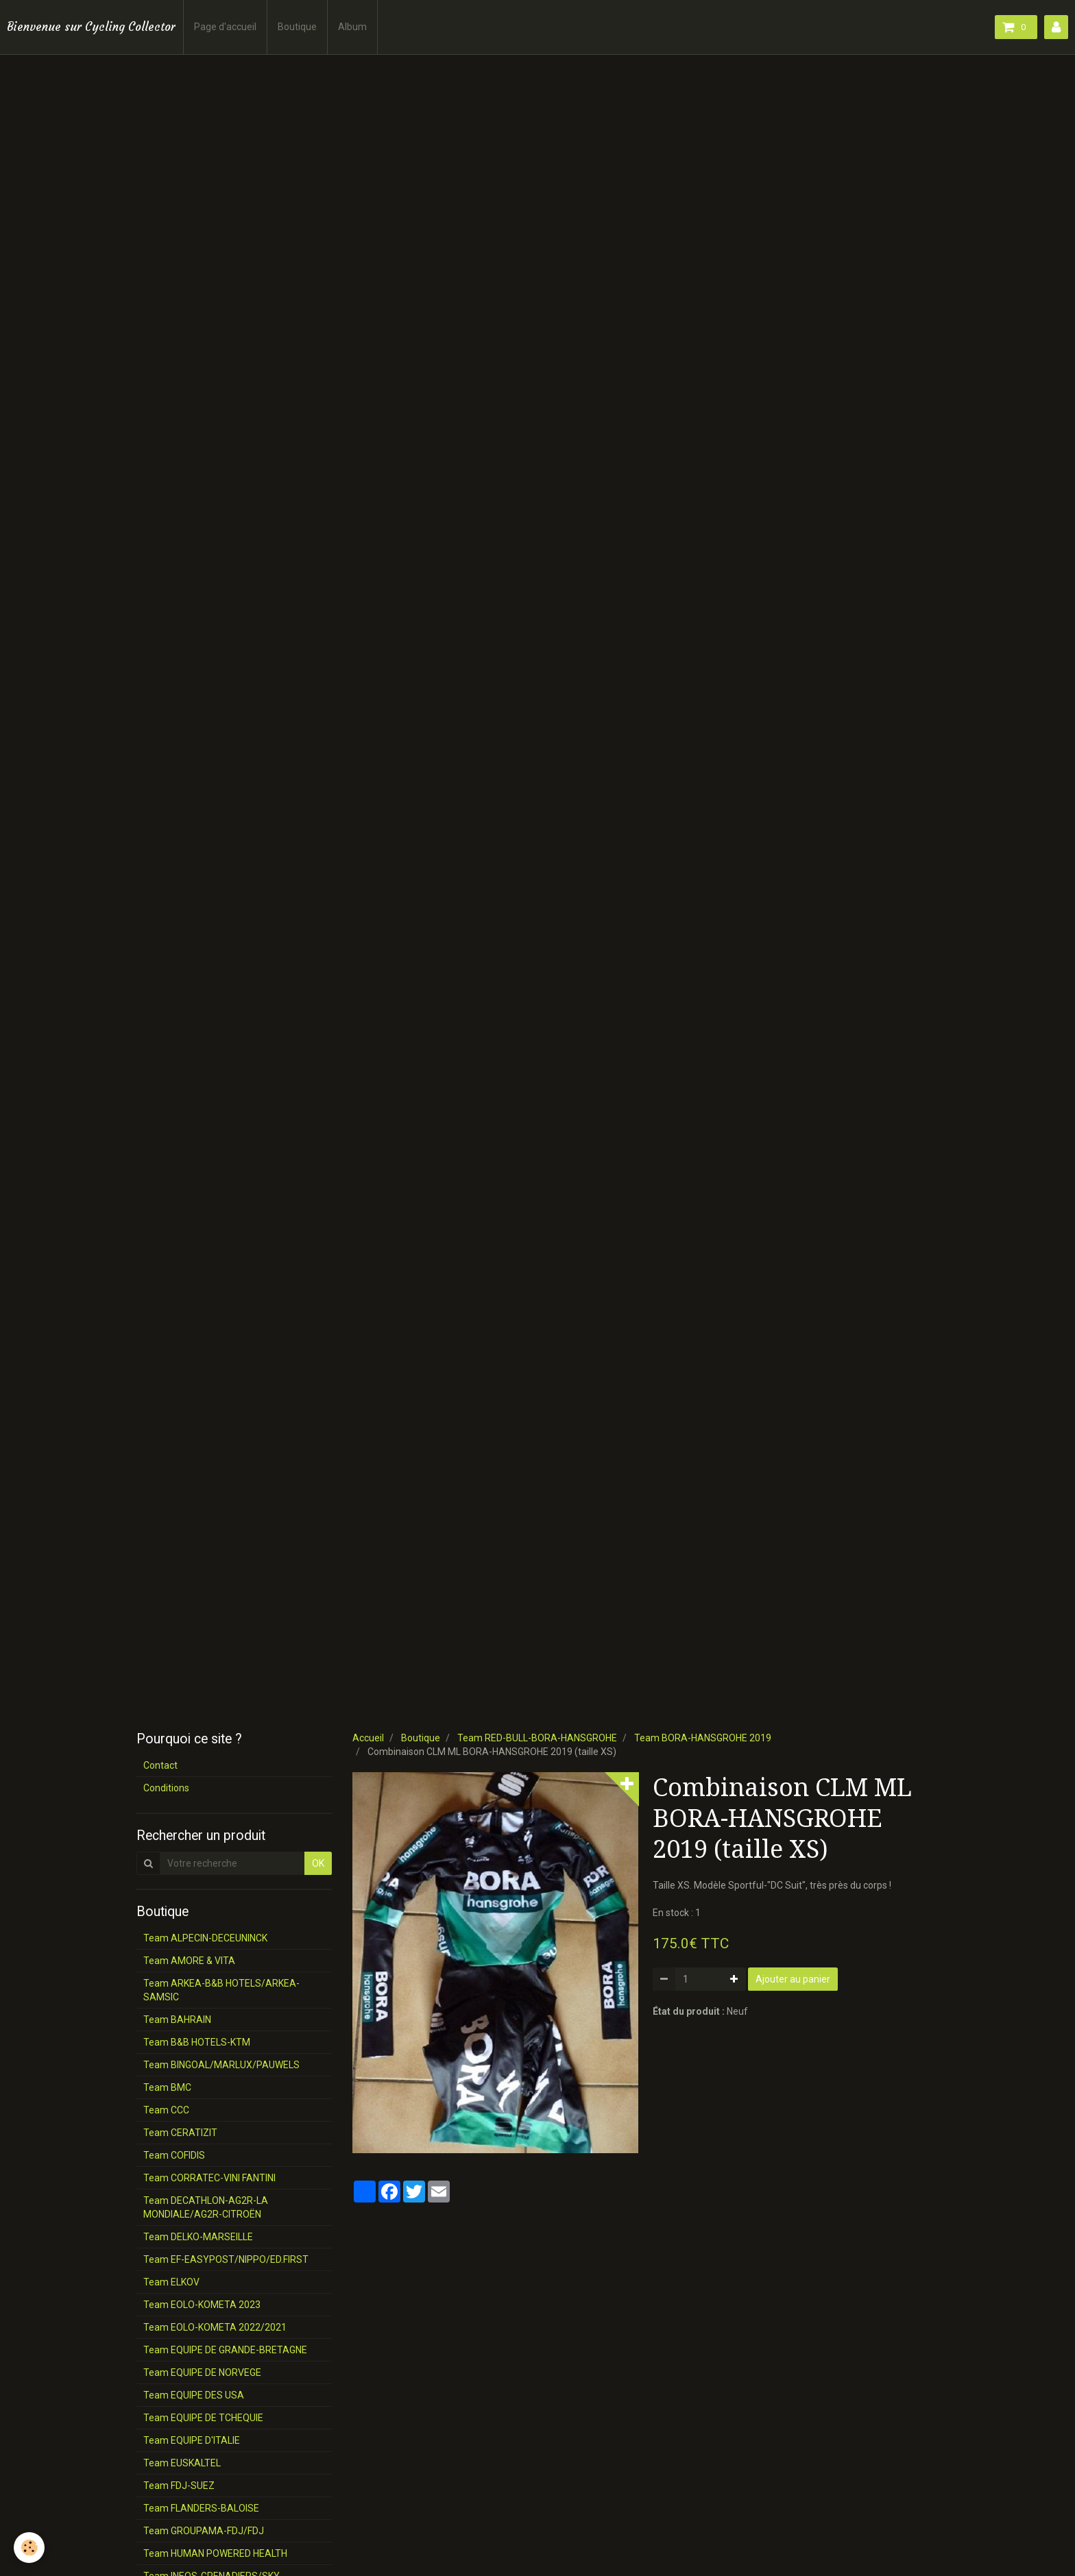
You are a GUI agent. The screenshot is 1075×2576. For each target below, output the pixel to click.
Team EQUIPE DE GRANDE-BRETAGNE (225, 2349)
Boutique (297, 26)
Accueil (368, 1737)
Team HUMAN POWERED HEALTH (215, 2553)
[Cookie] (29, 2547)
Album (352, 26)
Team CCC (166, 2110)
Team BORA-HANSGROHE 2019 (702, 1737)
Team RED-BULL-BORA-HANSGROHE (537, 1737)
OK (318, 1863)
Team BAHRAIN (177, 2019)
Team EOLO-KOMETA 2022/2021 (215, 2327)
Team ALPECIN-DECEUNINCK (205, 1938)
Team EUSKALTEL (182, 2462)
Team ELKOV (171, 2282)
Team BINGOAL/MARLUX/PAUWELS (221, 2064)
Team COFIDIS (174, 2155)
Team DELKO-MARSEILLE (198, 2236)
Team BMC (167, 2087)
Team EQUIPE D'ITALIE (191, 2440)
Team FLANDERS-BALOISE (201, 2508)
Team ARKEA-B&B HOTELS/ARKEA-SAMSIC (221, 1990)
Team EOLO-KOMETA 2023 (202, 2304)
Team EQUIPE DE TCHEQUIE (203, 2417)
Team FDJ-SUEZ (179, 2485)
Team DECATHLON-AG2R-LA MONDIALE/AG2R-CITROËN (205, 2207)
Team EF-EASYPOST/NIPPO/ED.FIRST (226, 2259)
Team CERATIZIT (180, 2132)
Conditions (166, 1787)
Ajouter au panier (793, 1979)
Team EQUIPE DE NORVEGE (202, 2372)
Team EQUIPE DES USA (193, 2395)
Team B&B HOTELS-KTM (196, 2042)
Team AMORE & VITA (189, 1960)
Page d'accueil (225, 26)
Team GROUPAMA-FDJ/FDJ (203, 2530)
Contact (160, 1765)
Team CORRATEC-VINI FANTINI (209, 2177)
